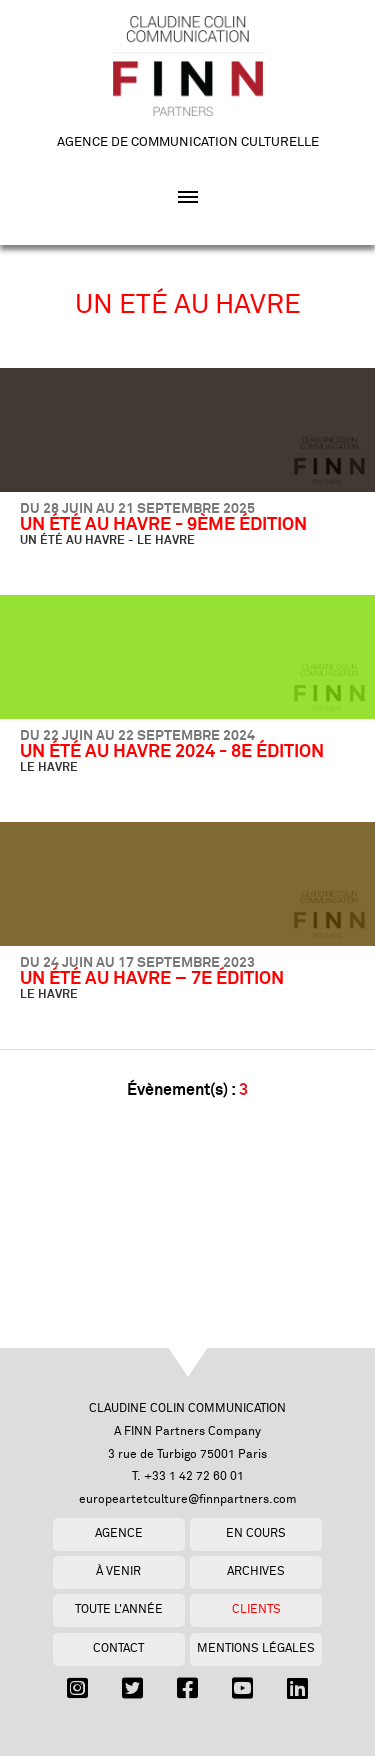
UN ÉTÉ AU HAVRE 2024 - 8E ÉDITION (172, 752)
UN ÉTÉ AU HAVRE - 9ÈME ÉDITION (163, 525)
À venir (118, 1571)
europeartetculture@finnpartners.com (188, 1499)
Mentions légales (256, 1648)
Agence (119, 1533)
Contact (118, 1648)
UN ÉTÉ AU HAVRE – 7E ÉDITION (152, 979)
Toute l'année (119, 1609)
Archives (256, 1571)
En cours (256, 1533)
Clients (256, 1609)
